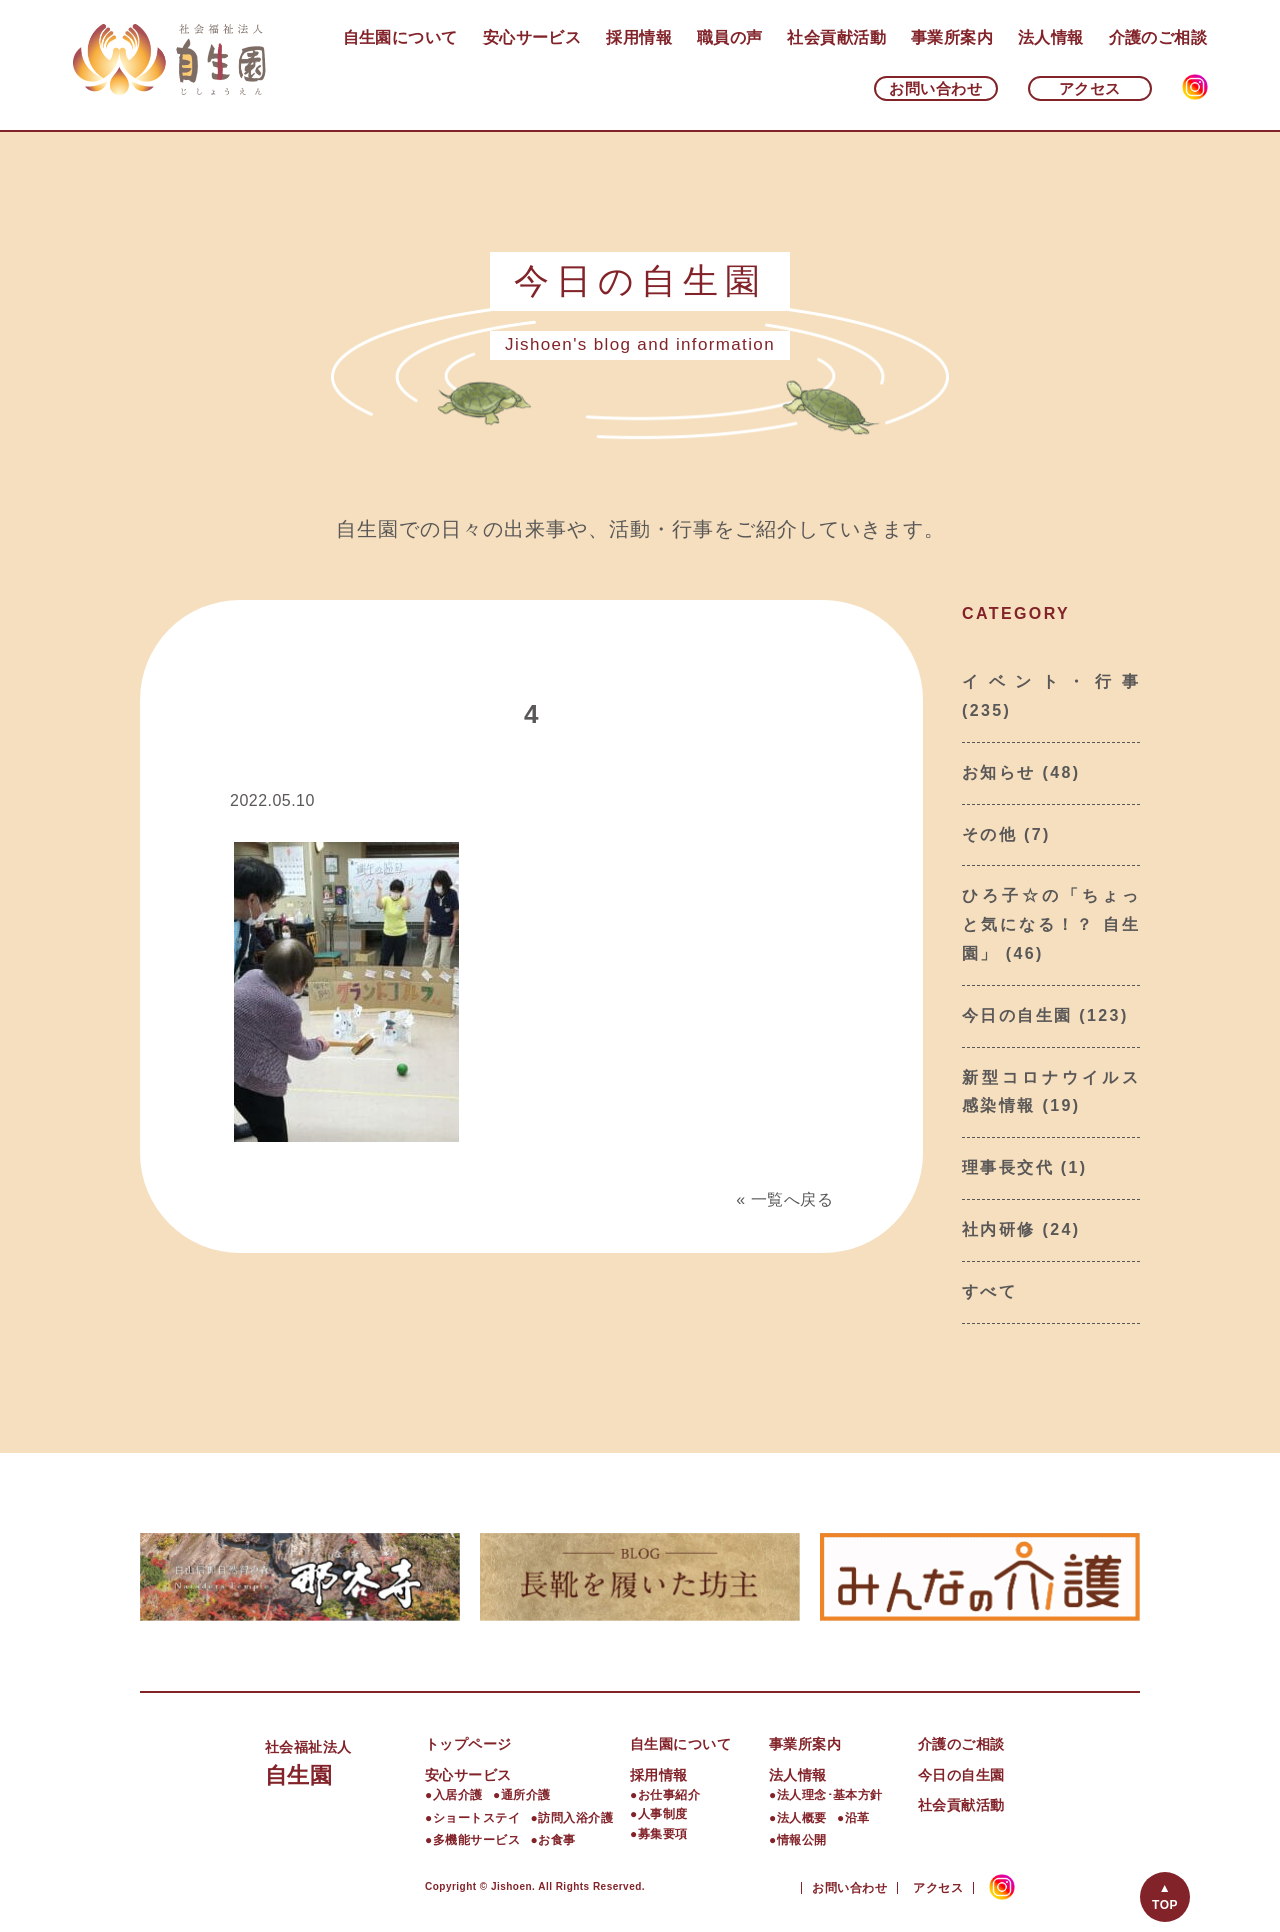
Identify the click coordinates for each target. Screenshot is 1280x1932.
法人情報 (1051, 37)
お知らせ (999, 772)
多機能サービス (476, 1840)
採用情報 (639, 37)
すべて (989, 1291)
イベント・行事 (1051, 681)
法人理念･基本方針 (830, 1795)
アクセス (1090, 88)
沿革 (857, 1818)
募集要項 (663, 1834)
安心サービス (532, 37)
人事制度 (663, 1814)
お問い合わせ (935, 88)
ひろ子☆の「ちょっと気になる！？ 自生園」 (1051, 924)
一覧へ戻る (792, 1199)
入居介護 (458, 1795)
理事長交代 (1008, 1167)
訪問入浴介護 (575, 1818)
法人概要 (802, 1818)
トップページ (468, 1744)
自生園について (400, 37)
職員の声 (730, 37)
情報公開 (802, 1840)
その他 (989, 834)
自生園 (345, 1760)
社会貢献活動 (836, 37)
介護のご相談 (1158, 37)
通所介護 (526, 1795)
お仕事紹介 (669, 1795)
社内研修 (999, 1229)
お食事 (556, 1840)
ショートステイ (476, 1818)
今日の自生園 (1017, 1015)
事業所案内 (952, 37)
